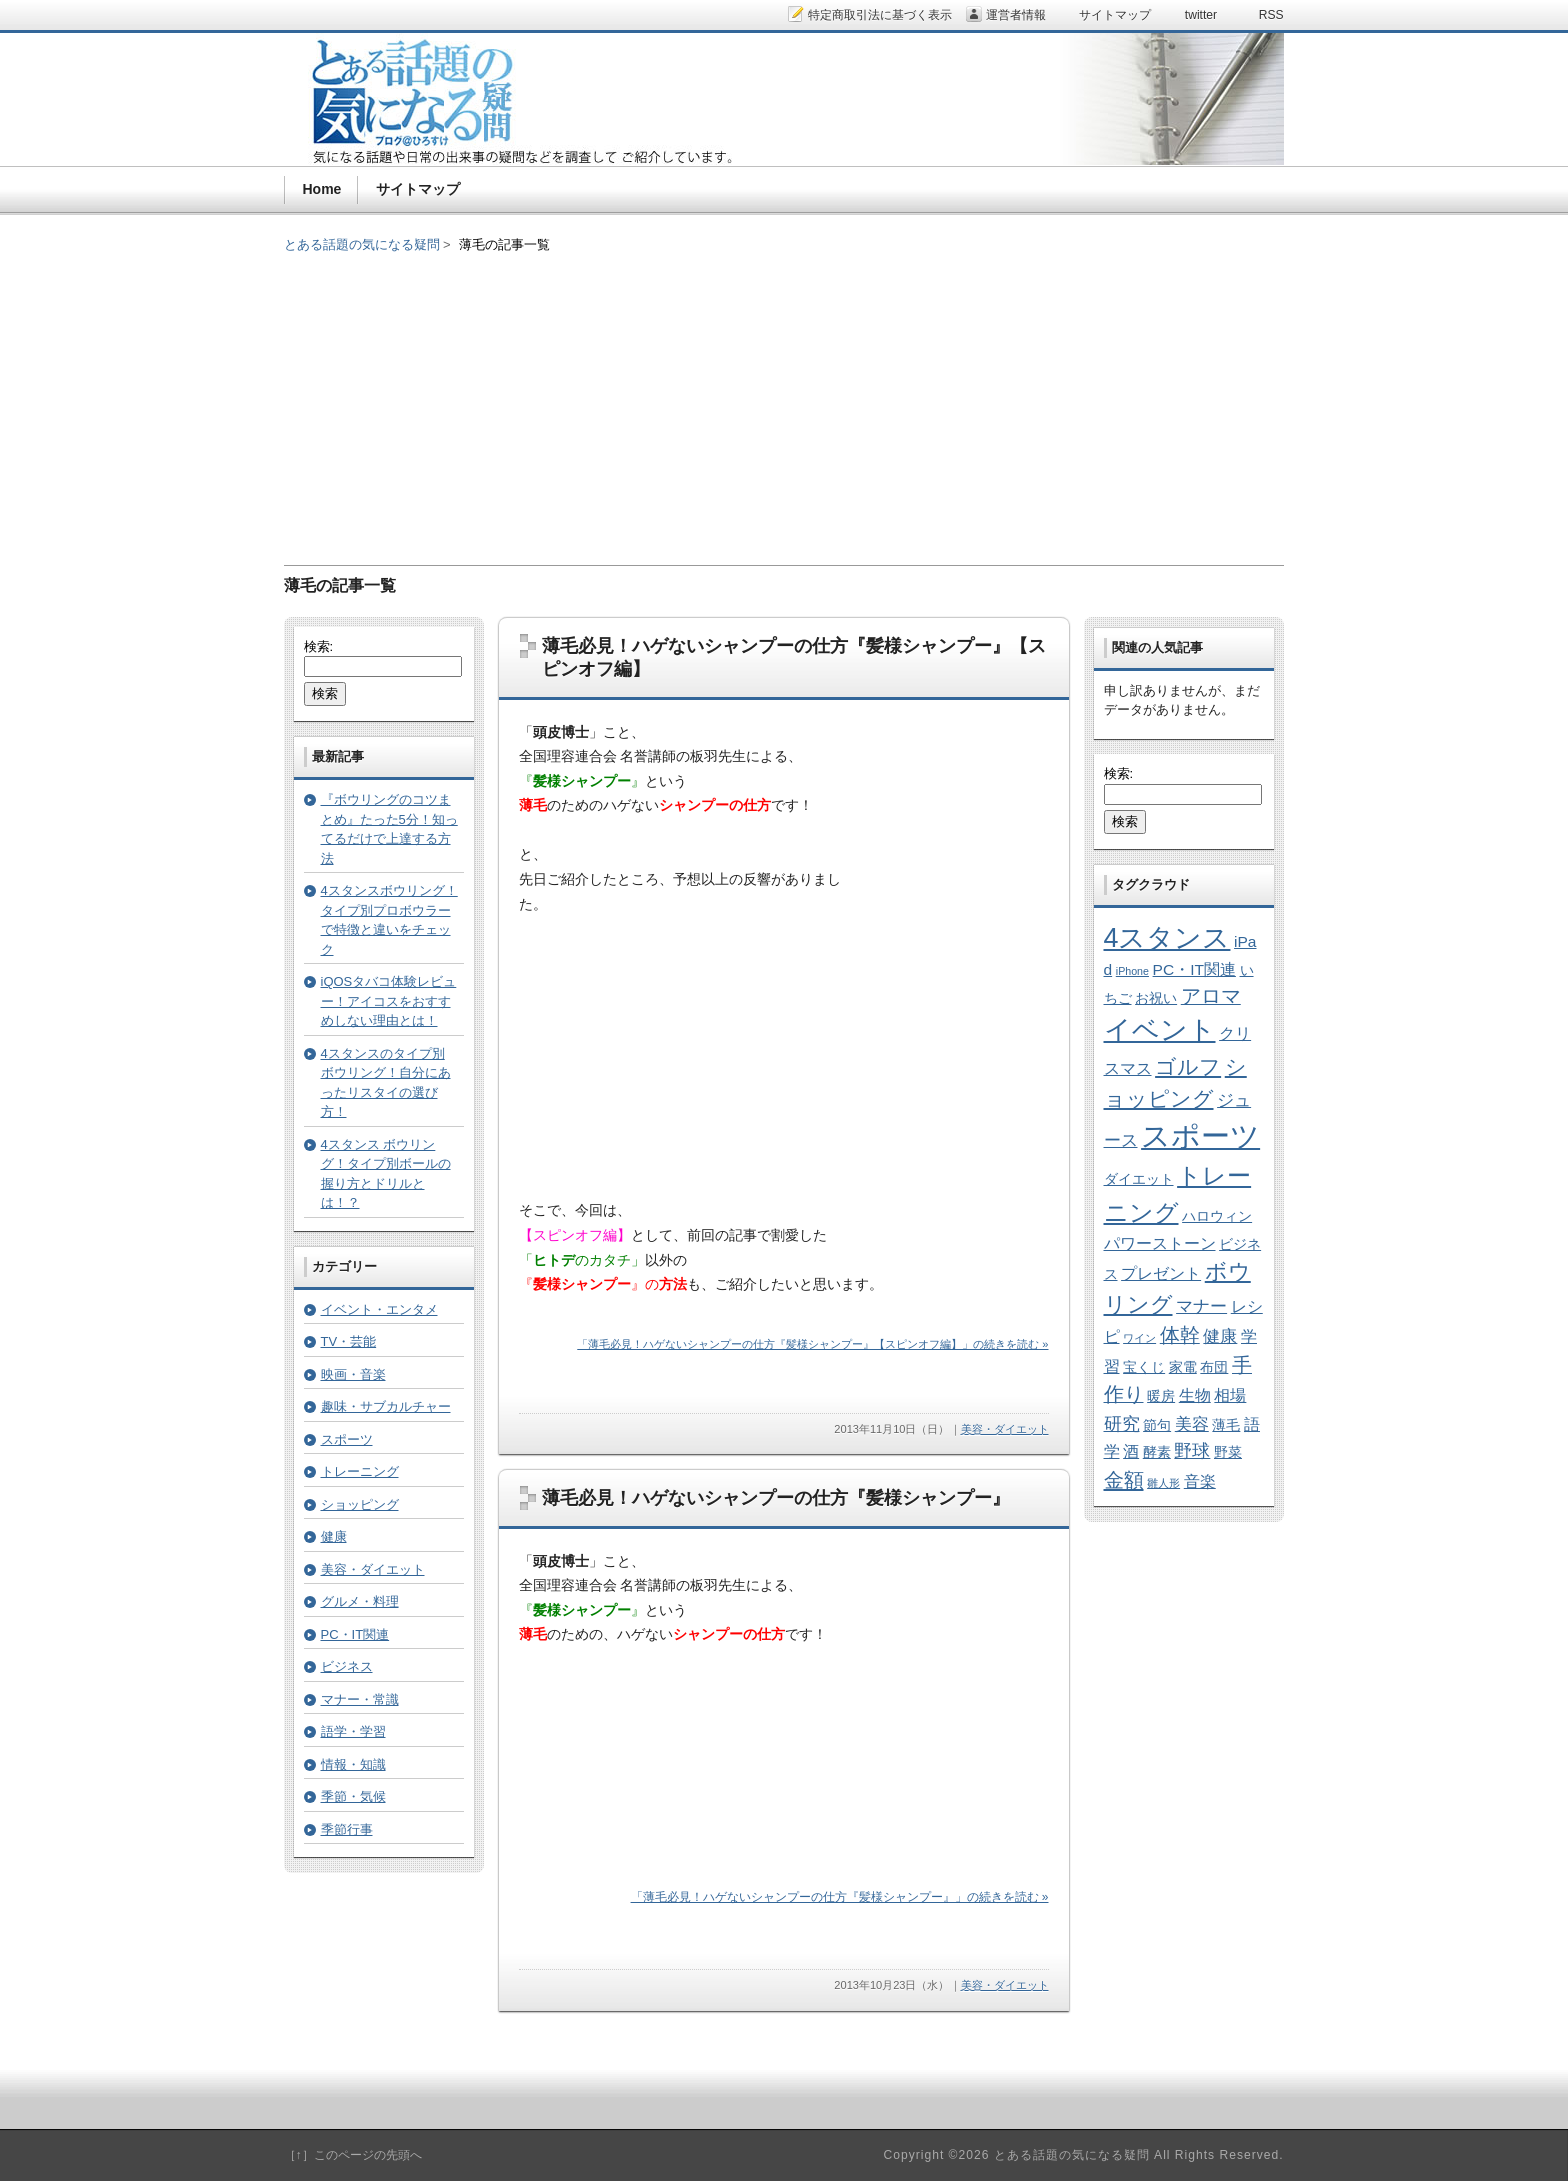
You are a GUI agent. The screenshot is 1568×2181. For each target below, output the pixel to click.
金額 (1124, 1480)
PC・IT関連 (355, 1634)
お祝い (1156, 998)
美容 (1192, 1424)
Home (322, 189)
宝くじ (1144, 1367)
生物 (1195, 1395)
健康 (334, 1536)
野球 (1192, 1450)
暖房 (1161, 1396)
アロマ (1211, 996)
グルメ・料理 (360, 1601)
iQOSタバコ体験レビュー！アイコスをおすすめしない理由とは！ (389, 1001)
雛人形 (1163, 1483)
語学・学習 (353, 1731)
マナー (1201, 1306)
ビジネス (347, 1666)
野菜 (1228, 1452)
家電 (1183, 1367)
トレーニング (360, 1471)
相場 (1230, 1395)
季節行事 (347, 1829)
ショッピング (360, 1504)
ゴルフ (1188, 1066)
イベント (1160, 1030)
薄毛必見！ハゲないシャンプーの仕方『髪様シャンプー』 (776, 1498)
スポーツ (347, 1439)
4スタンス (1167, 938)
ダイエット (1139, 1179)
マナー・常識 (360, 1699)
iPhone (1132, 971)
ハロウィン (1217, 1216)
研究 (1122, 1423)
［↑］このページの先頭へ (353, 2155)
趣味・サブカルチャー (386, 1406)
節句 (1157, 1425)
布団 (1214, 1367)
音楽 (1200, 1481)
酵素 (1157, 1452)
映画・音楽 (353, 1374)
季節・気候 (353, 1796)
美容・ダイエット (1005, 1429)
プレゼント (1161, 1273)
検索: (319, 646)
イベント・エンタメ (379, 1309)
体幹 (1180, 1335)
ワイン (1139, 1338)
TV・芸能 (349, 1341)
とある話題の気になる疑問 (362, 244)
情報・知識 (353, 1764)
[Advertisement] (784, 395)
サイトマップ (418, 189)
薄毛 (1226, 1425)
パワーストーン (1160, 1243)
